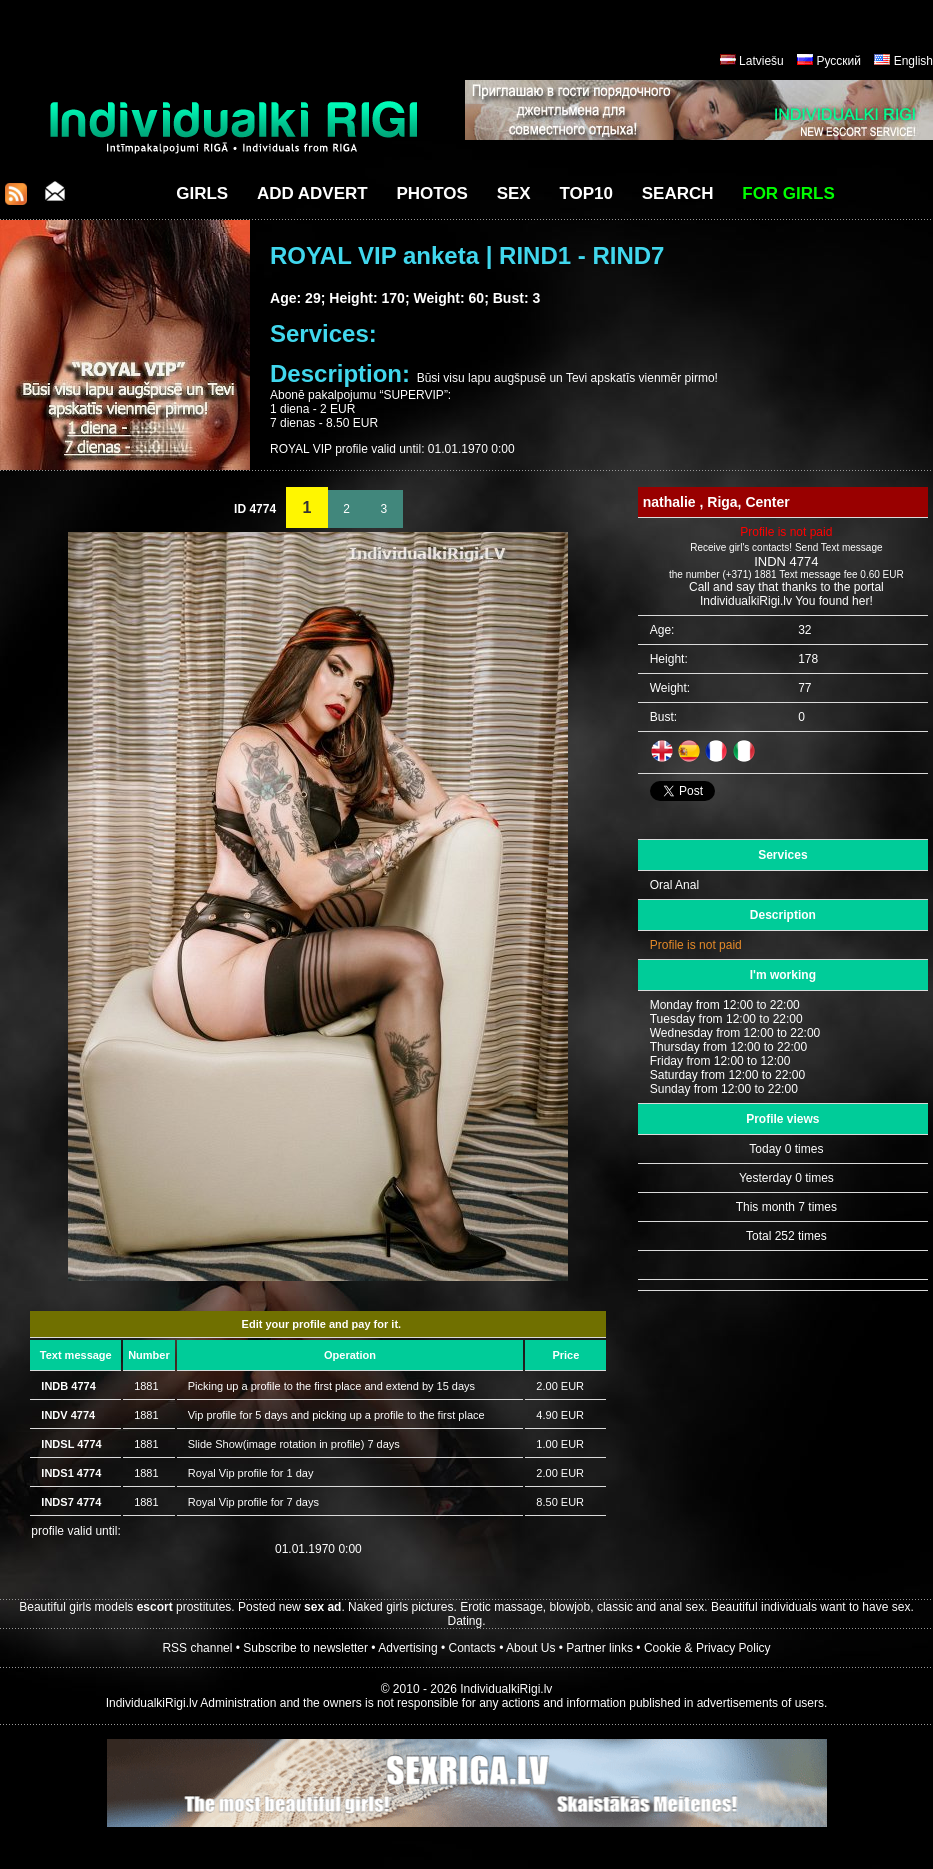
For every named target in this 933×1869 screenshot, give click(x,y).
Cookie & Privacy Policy (707, 1648)
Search (678, 193)
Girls (202, 193)
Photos (431, 193)
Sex (514, 193)
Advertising (407, 1648)
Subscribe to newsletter (305, 1648)
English (913, 61)
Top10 (586, 193)
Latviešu (761, 61)
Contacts (472, 1648)
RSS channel (197, 1648)
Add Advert (312, 193)
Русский (838, 61)
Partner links (599, 1648)
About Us (530, 1648)
